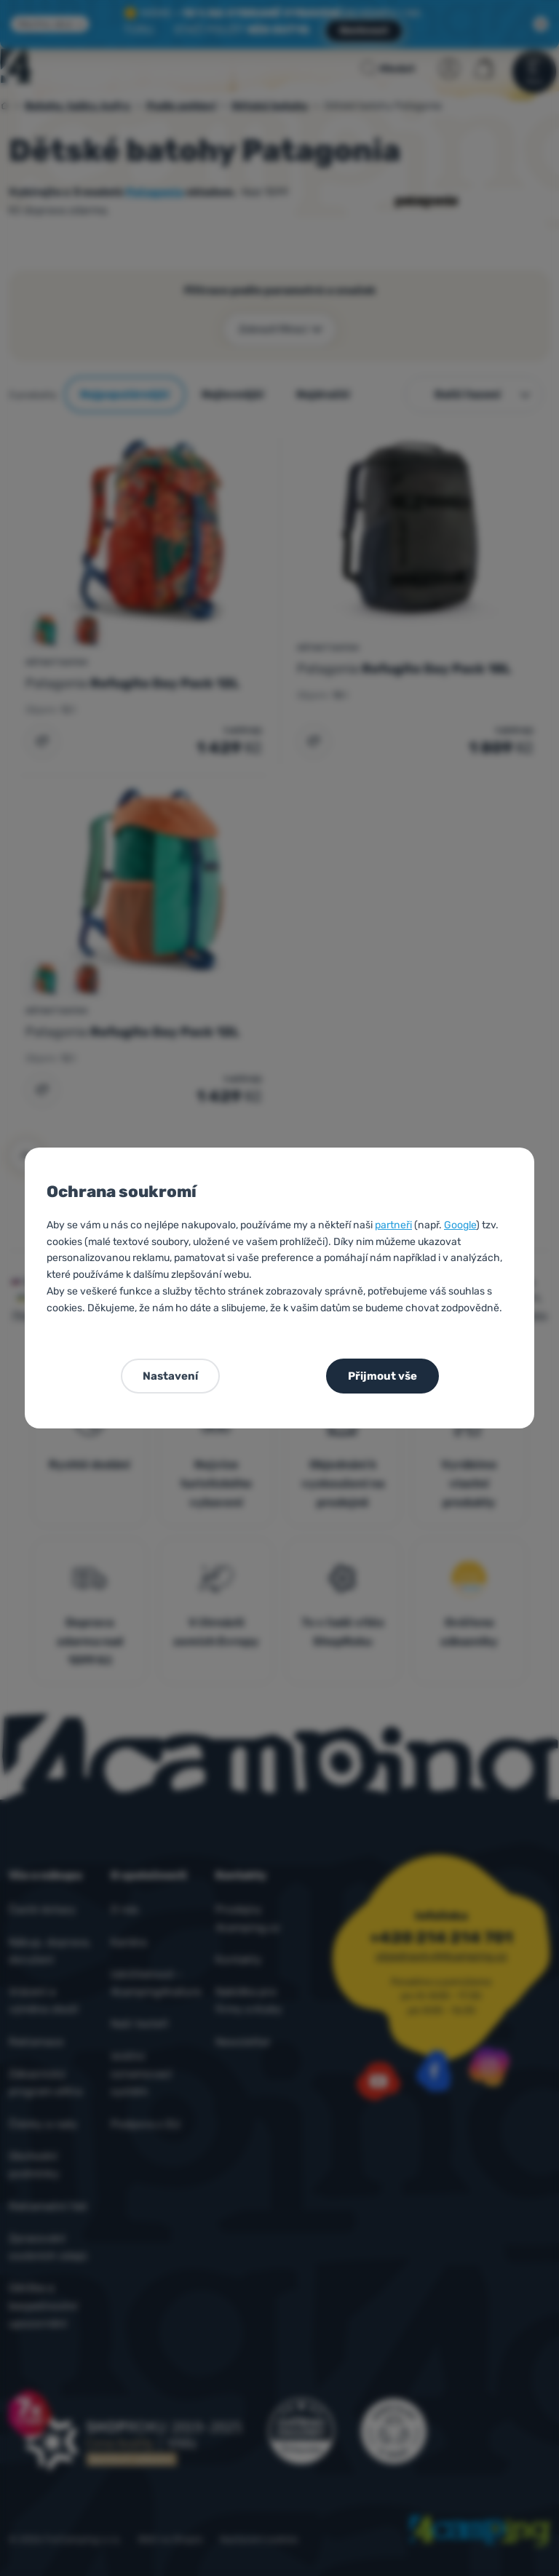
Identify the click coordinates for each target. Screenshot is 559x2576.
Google (460, 1225)
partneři (393, 1225)
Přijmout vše (382, 1376)
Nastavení (170, 1376)
